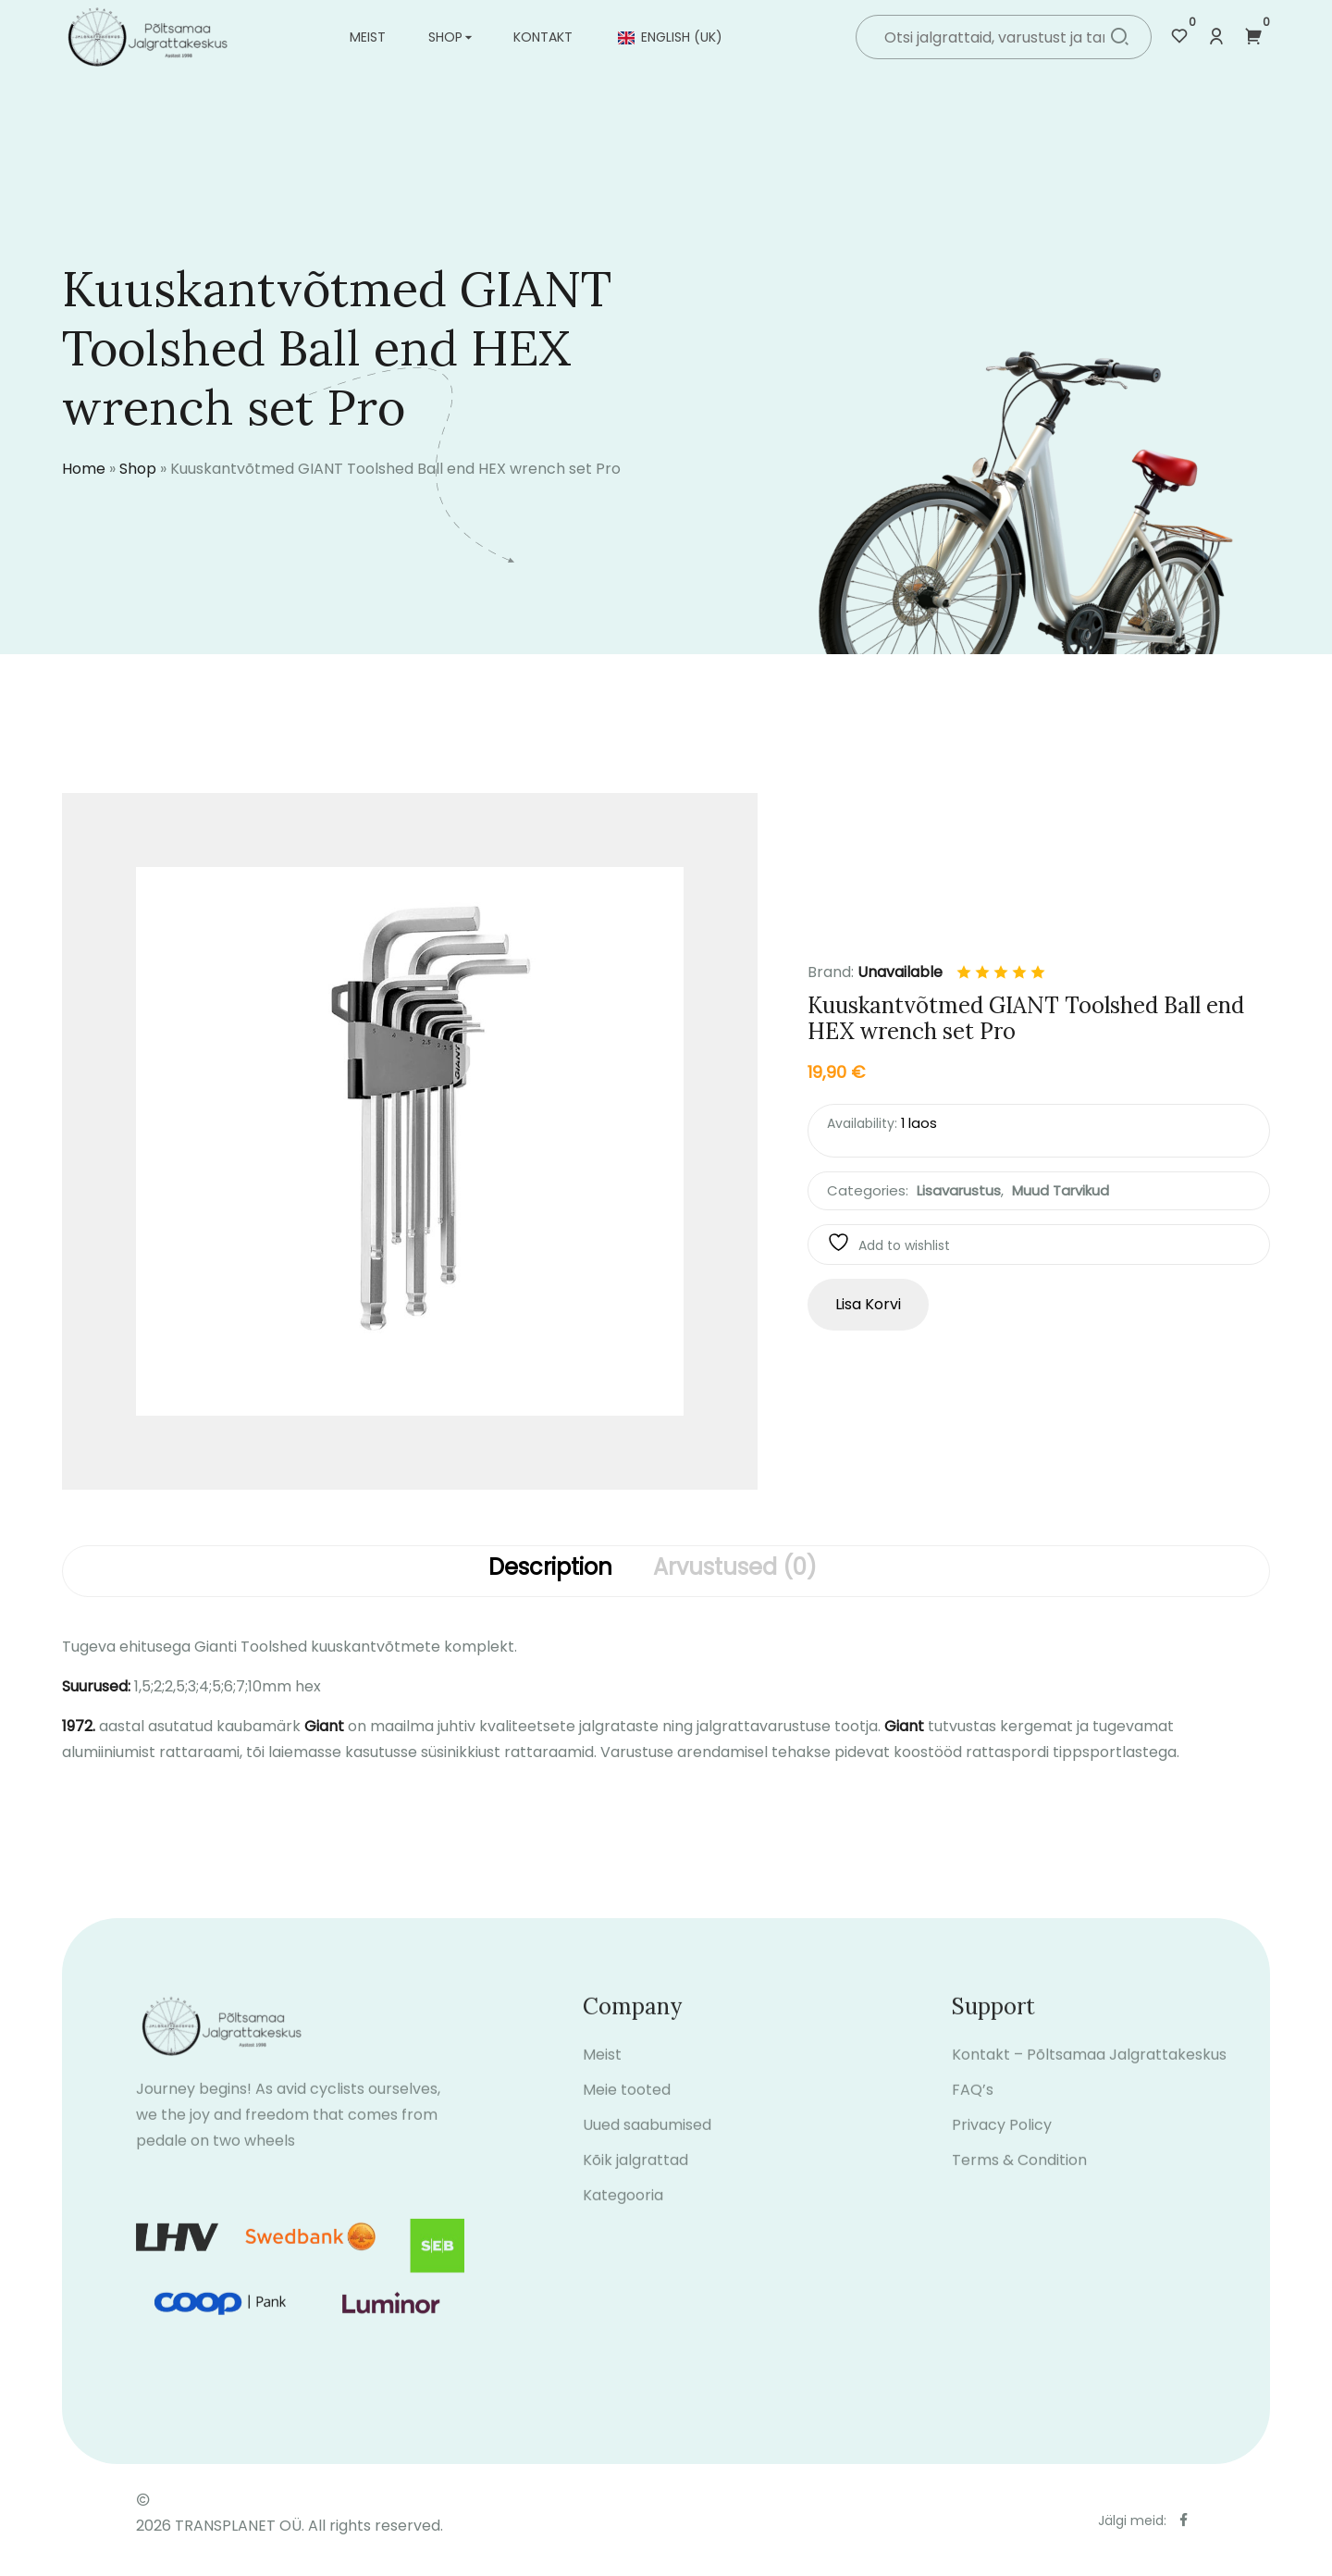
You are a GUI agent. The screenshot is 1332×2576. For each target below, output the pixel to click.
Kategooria (623, 2221)
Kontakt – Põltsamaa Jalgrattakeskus (1089, 2080)
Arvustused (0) (735, 1568)
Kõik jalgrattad (635, 2186)
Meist (368, 37)
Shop (445, 37)
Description (550, 1568)
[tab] (550, 1571)
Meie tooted (627, 2115)
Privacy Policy (1002, 2150)
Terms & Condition (1019, 2186)
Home (83, 468)
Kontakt (543, 37)
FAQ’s (972, 2115)
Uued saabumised (647, 2150)
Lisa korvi (868, 1304)
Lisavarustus (959, 1190)
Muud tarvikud (1060, 1190)
